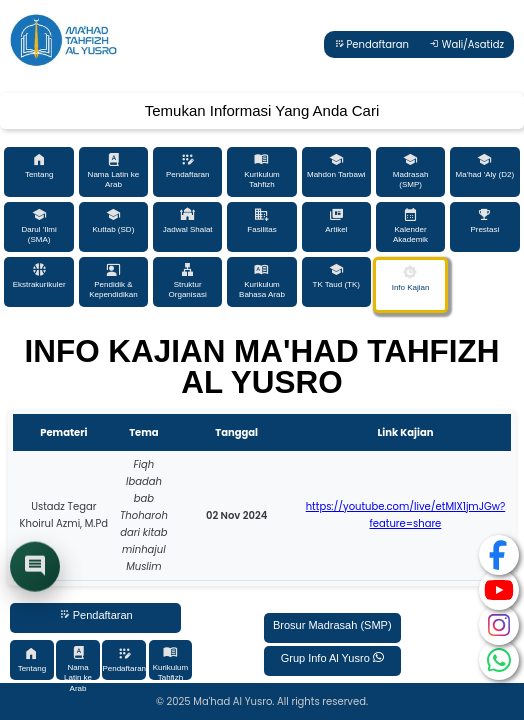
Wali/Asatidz (466, 44)
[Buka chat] (35, 568)
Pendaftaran (371, 44)
